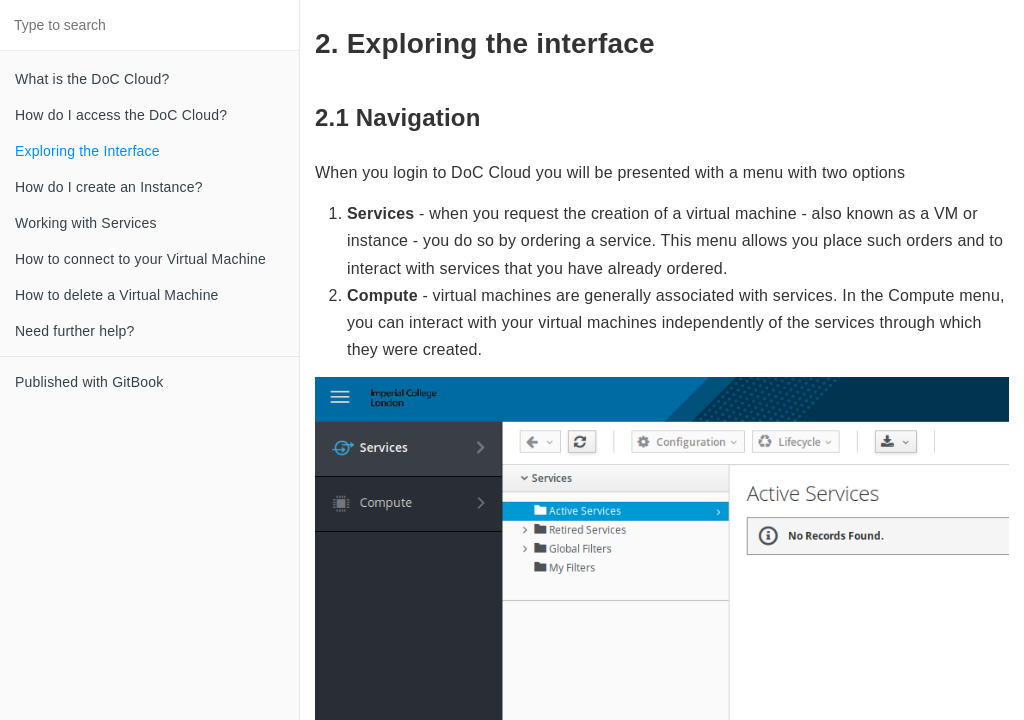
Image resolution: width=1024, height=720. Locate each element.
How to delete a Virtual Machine (117, 295)
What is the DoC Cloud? (92, 79)
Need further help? (75, 331)
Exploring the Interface (87, 151)
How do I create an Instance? (109, 187)
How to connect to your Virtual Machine (140, 259)
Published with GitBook (89, 382)
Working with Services (86, 223)
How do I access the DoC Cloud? (121, 115)
